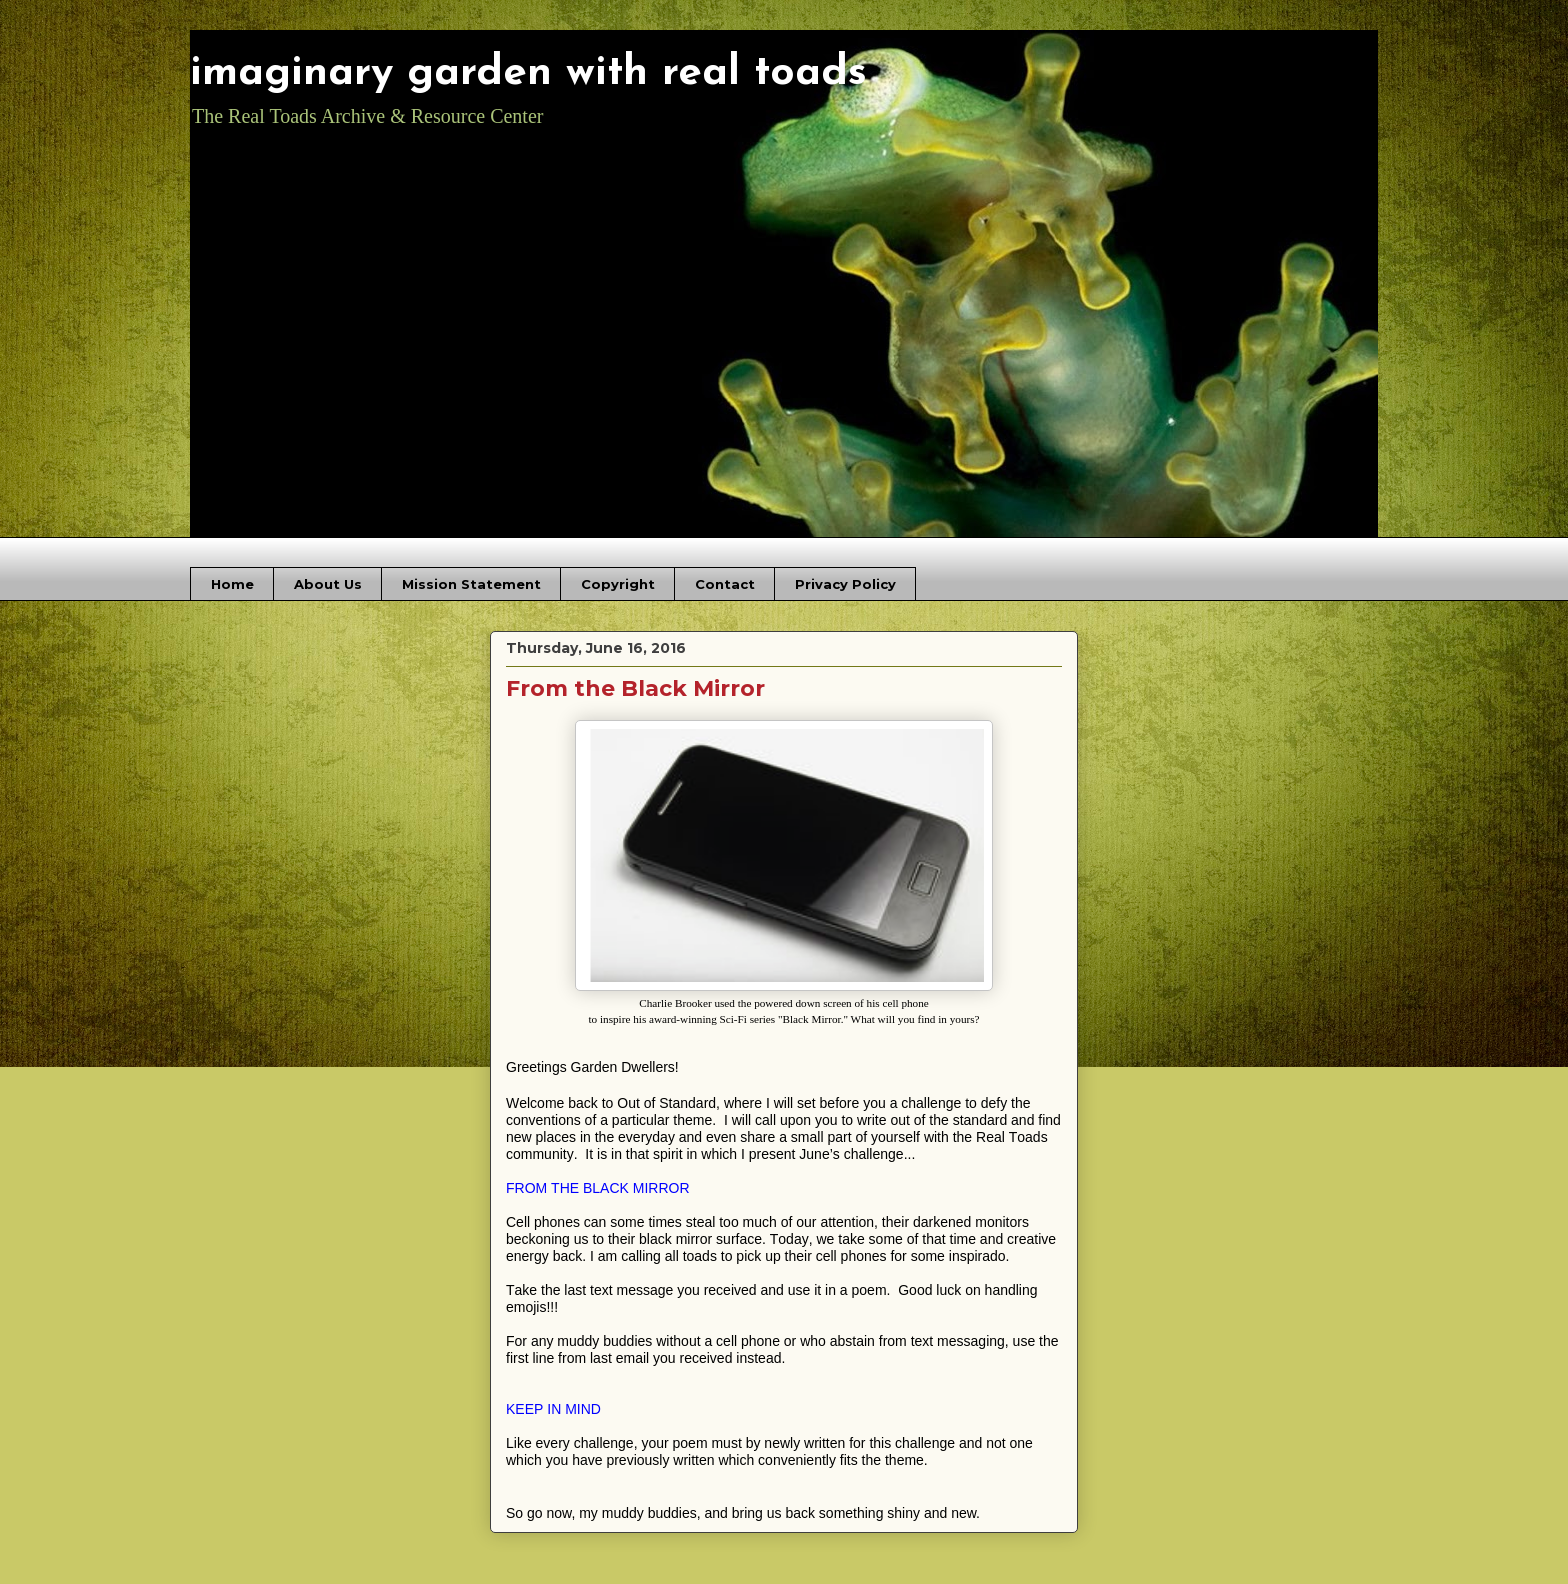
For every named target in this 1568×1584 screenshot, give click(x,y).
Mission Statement (471, 584)
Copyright (618, 584)
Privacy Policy (845, 584)
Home (232, 584)
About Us (328, 584)
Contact (725, 584)
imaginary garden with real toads (528, 73)
